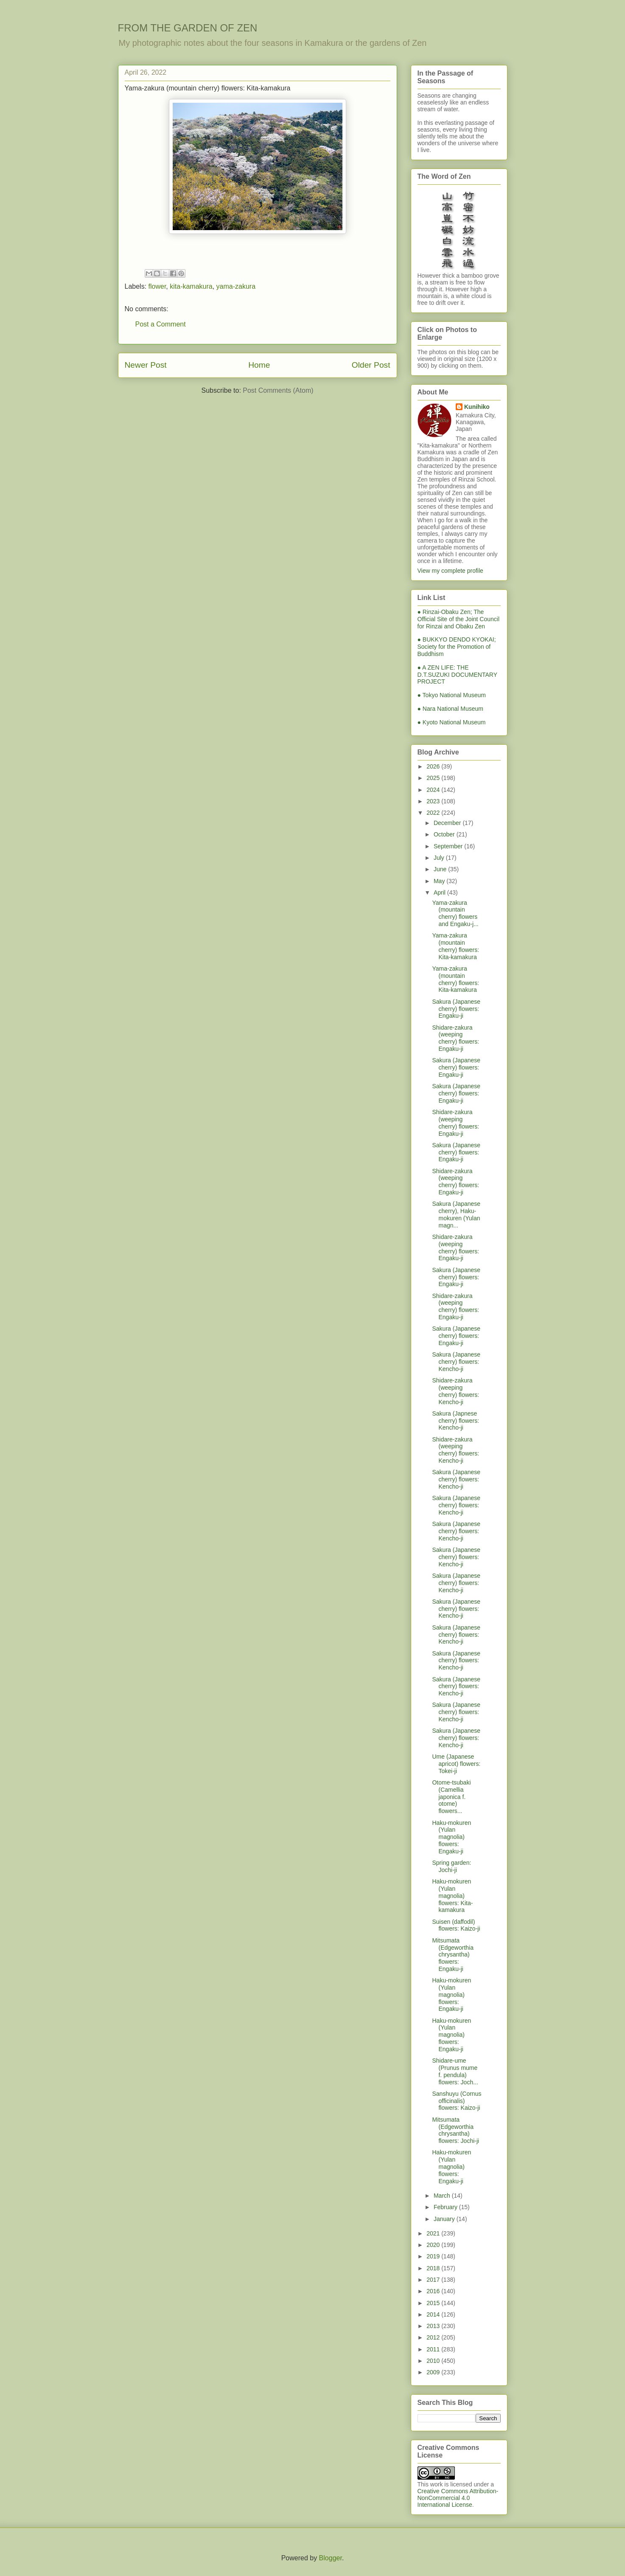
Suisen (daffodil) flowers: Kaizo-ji (456, 1925)
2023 (433, 801)
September (449, 846)
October (445, 834)
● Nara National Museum (451, 708)
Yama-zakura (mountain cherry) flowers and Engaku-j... (455, 913)
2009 (433, 2372)
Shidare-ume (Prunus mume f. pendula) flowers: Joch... (455, 2071)
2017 (433, 2279)
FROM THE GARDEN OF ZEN (188, 28)
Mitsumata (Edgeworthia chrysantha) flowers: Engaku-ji (453, 1954)
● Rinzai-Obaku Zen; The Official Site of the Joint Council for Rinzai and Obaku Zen (459, 619)
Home (259, 364)
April (440, 892)
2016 (433, 2291)
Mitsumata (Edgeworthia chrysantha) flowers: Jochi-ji (455, 2130)
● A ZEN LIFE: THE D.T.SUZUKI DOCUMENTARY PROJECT (457, 674)
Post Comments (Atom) (278, 390)
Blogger (330, 2558)
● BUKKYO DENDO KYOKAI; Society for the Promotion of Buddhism (457, 646)
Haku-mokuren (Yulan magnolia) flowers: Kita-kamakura (452, 1895)
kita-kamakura (191, 286)
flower (157, 286)
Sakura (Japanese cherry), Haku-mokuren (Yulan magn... (456, 1214)
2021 (433, 2233)
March (443, 2195)
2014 (433, 2314)
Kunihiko (477, 406)
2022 (433, 812)
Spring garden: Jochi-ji (451, 1866)
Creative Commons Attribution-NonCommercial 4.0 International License (458, 2498)
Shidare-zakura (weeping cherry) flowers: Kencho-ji (455, 1391)
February (446, 2207)
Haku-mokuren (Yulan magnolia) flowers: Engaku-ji (451, 1837)
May (440, 881)
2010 (433, 2360)
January (445, 2219)
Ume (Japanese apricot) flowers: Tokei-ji (456, 1763)
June (441, 869)
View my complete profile (450, 570)
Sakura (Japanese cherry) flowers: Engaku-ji (456, 1008)
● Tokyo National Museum (452, 695)
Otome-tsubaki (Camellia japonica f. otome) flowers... (451, 1796)
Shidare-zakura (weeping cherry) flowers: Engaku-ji (455, 1038)
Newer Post (146, 364)
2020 (433, 2244)
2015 (433, 2303)
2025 (433, 777)
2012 (433, 2337)
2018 (433, 2268)
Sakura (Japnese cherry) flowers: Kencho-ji (455, 1420)
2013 (433, 2326)
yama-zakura (235, 286)
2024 (433, 789)
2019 (433, 2256)
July (440, 857)
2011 (433, 2349)
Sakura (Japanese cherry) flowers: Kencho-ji (456, 1361)
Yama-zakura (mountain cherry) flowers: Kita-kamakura (455, 946)
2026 (433, 766)
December (448, 822)
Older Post (371, 364)
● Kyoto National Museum (452, 722)
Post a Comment (160, 324)
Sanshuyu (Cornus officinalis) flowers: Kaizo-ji (456, 2100)
